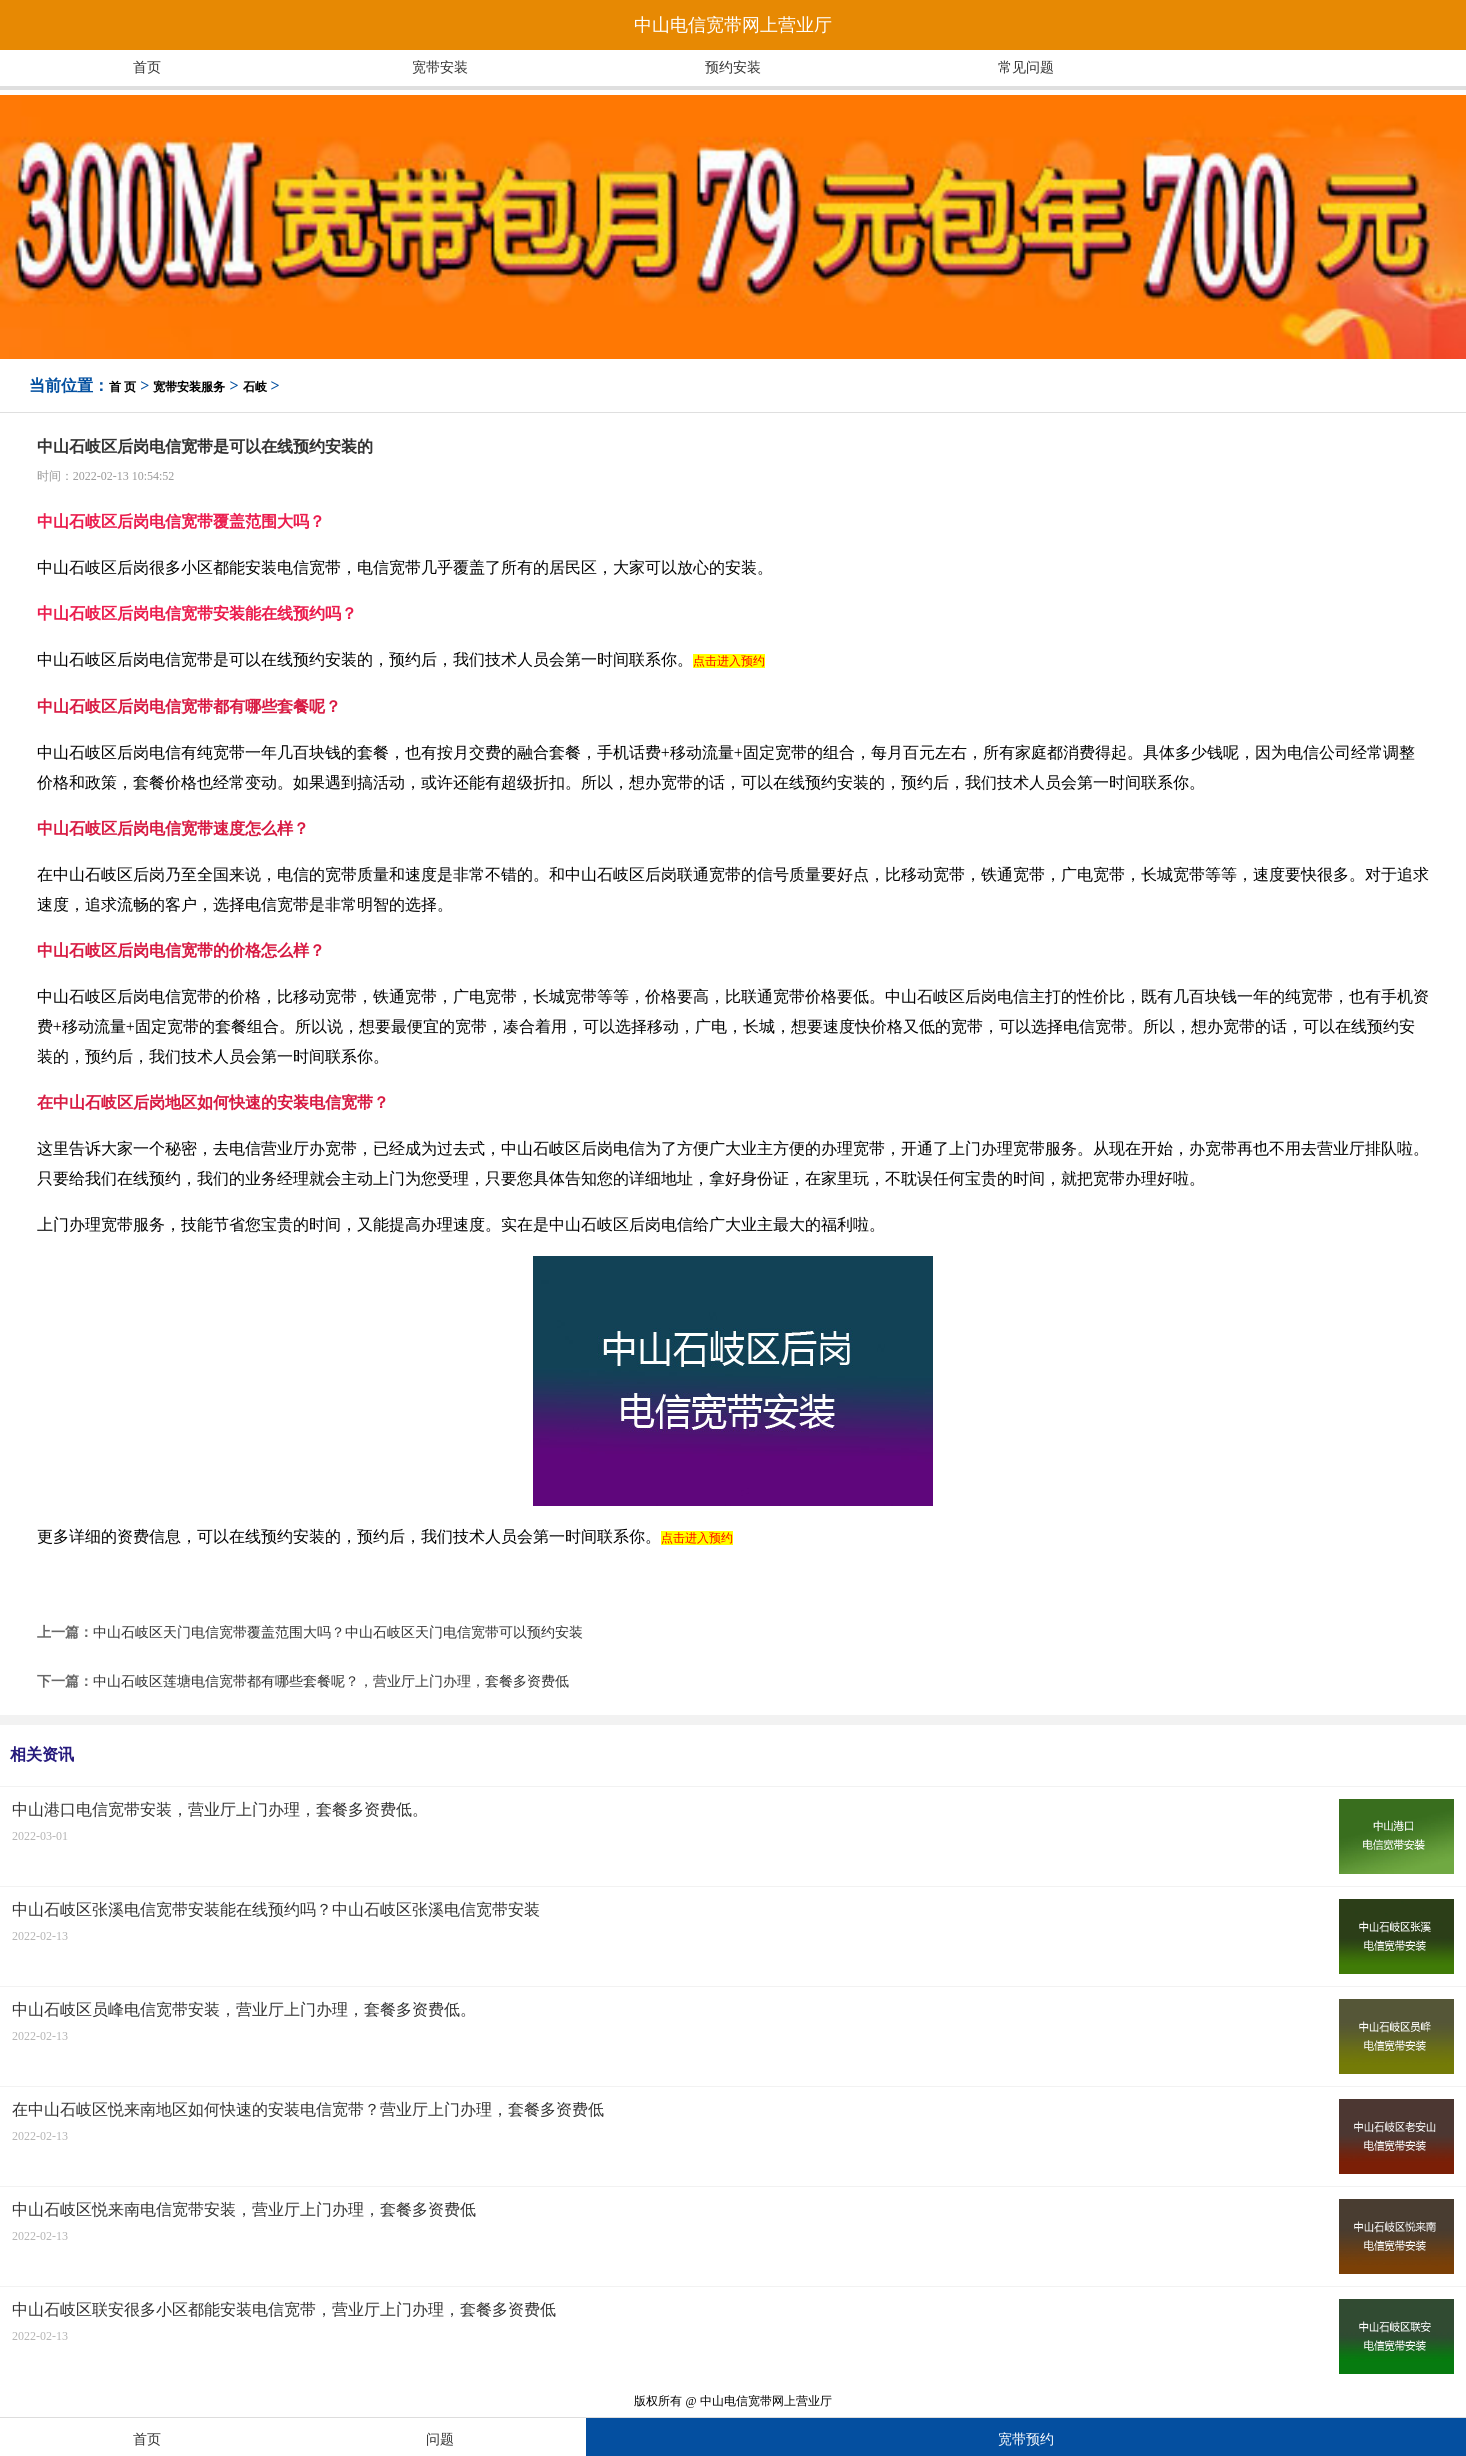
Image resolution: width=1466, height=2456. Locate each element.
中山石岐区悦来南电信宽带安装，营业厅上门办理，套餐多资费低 (244, 2209)
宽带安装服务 (189, 387)
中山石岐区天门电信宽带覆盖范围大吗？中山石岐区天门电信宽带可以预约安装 (338, 1632)
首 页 (122, 387)
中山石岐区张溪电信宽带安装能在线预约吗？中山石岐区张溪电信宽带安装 (276, 1909)
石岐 (255, 387)
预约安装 (733, 67)
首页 (147, 67)
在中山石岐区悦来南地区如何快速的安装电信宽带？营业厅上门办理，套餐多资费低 (308, 2109)
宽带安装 (440, 67)
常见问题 (1026, 67)
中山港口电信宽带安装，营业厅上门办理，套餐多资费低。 (220, 1809)
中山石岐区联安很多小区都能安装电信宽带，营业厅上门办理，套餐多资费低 (284, 2309)
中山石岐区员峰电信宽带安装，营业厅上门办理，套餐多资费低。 (244, 2009)
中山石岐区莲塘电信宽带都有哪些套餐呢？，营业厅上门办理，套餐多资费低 (331, 1681)
